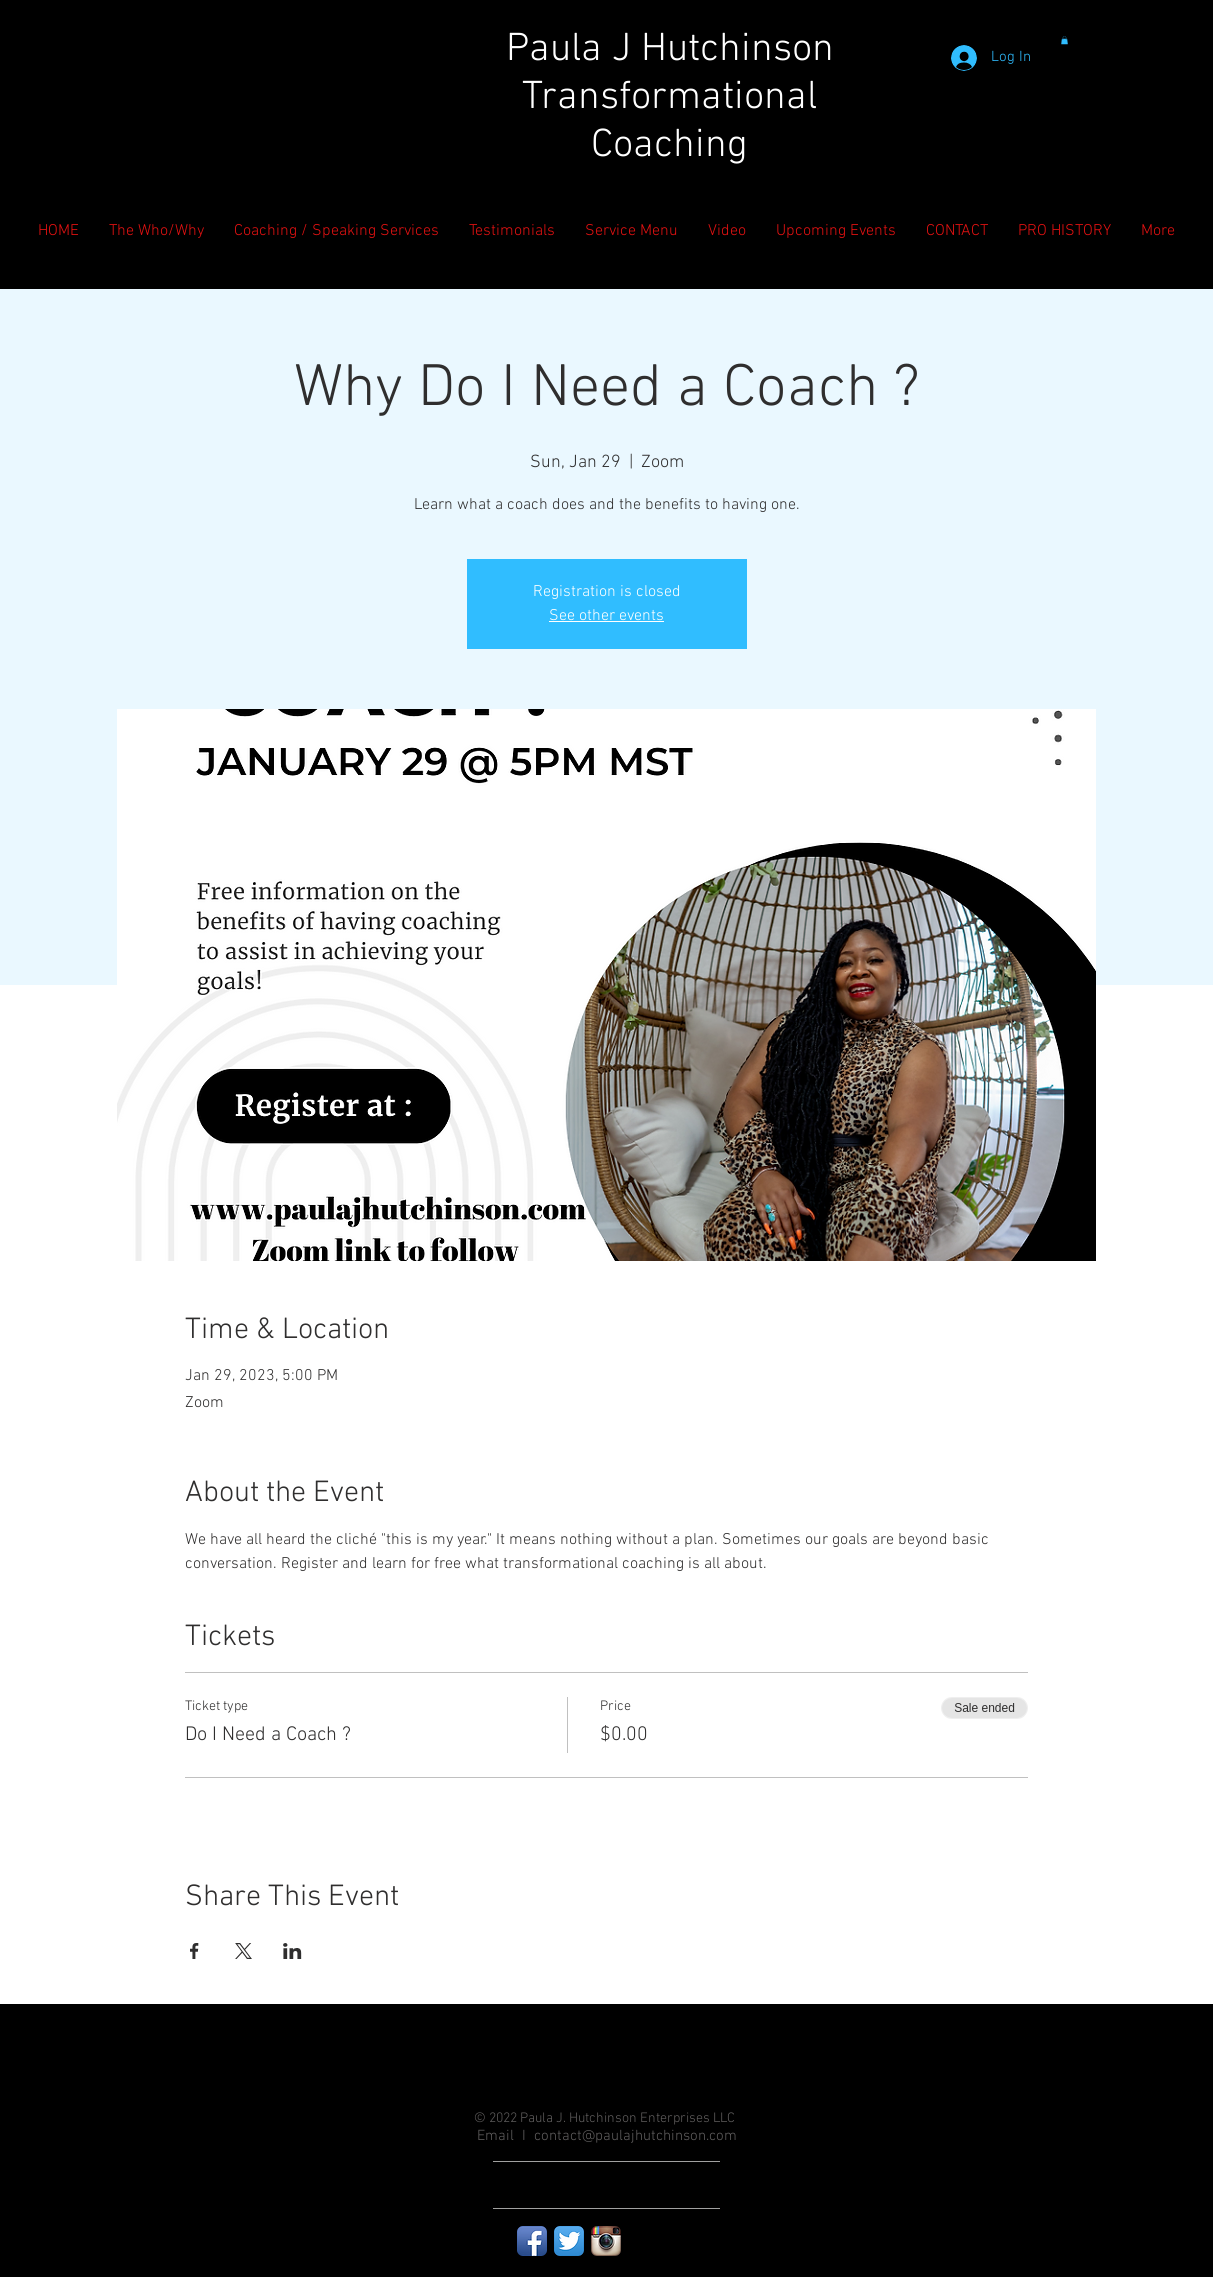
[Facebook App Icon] (532, 2241)
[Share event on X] (243, 1951)
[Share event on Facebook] (194, 1951)
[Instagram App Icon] (606, 2241)
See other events (606, 616)
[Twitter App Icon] (569, 2241)
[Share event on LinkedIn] (292, 1951)
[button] (1064, 40)
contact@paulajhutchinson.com (635, 2136)
